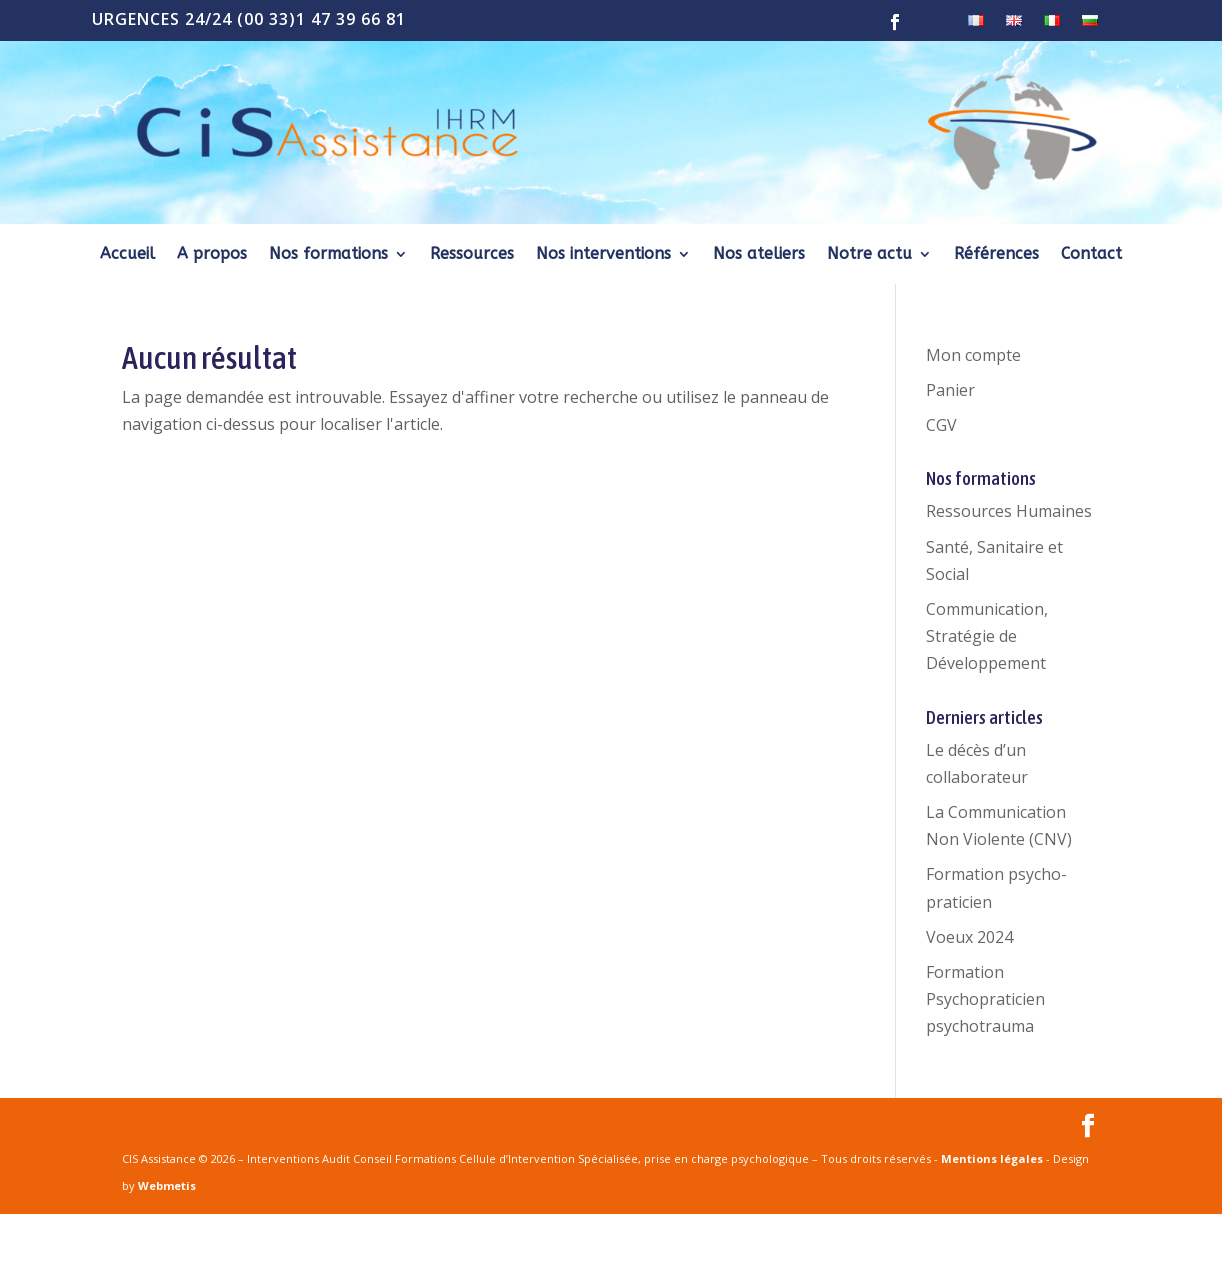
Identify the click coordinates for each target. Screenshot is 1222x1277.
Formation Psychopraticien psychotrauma (985, 999)
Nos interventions (603, 255)
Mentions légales (992, 1158)
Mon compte (973, 355)
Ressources (472, 255)
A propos (212, 255)
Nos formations (328, 255)
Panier (950, 390)
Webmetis (167, 1185)
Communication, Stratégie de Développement (987, 636)
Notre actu (869, 255)
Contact (1091, 255)
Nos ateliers (759, 255)
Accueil (127, 255)
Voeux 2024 (969, 937)
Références (996, 255)
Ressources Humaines (1009, 511)
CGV (941, 425)
